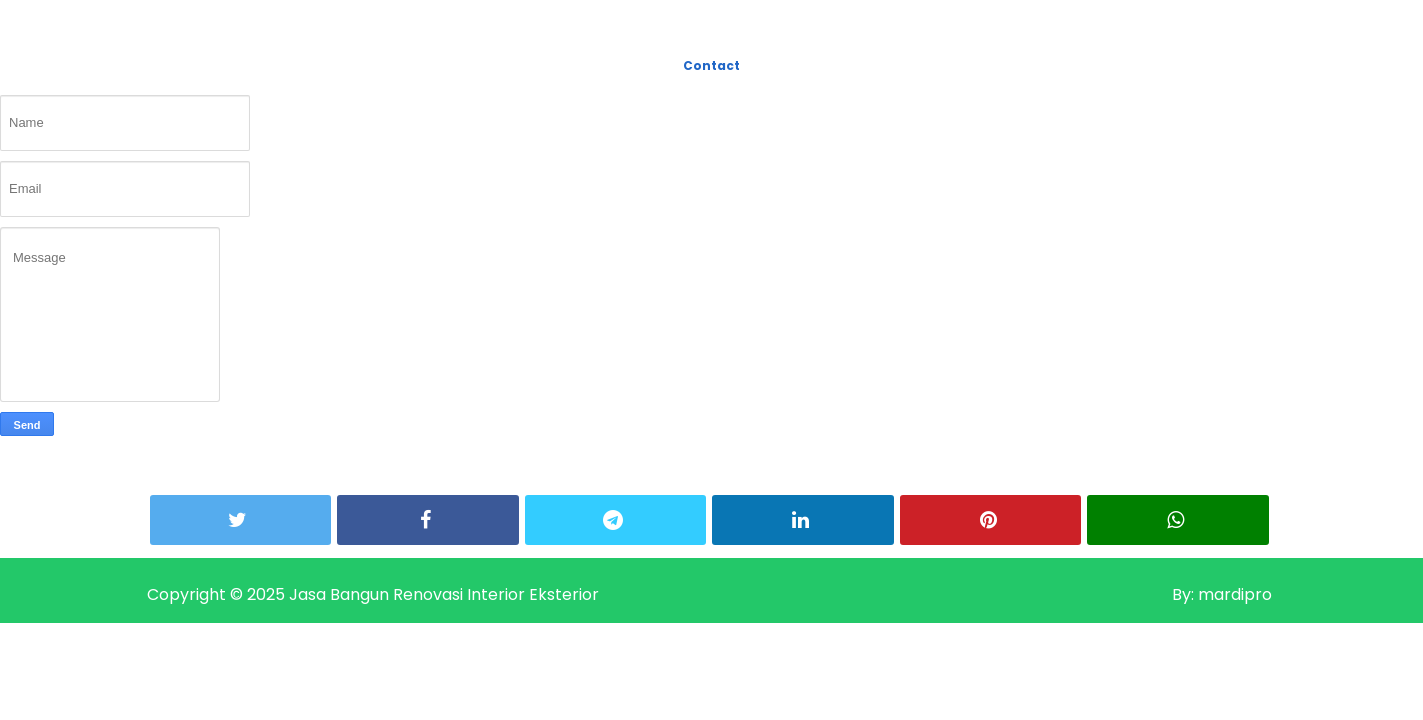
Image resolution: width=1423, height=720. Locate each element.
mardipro (1233, 594)
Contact (711, 65)
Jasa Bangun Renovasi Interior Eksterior (444, 594)
